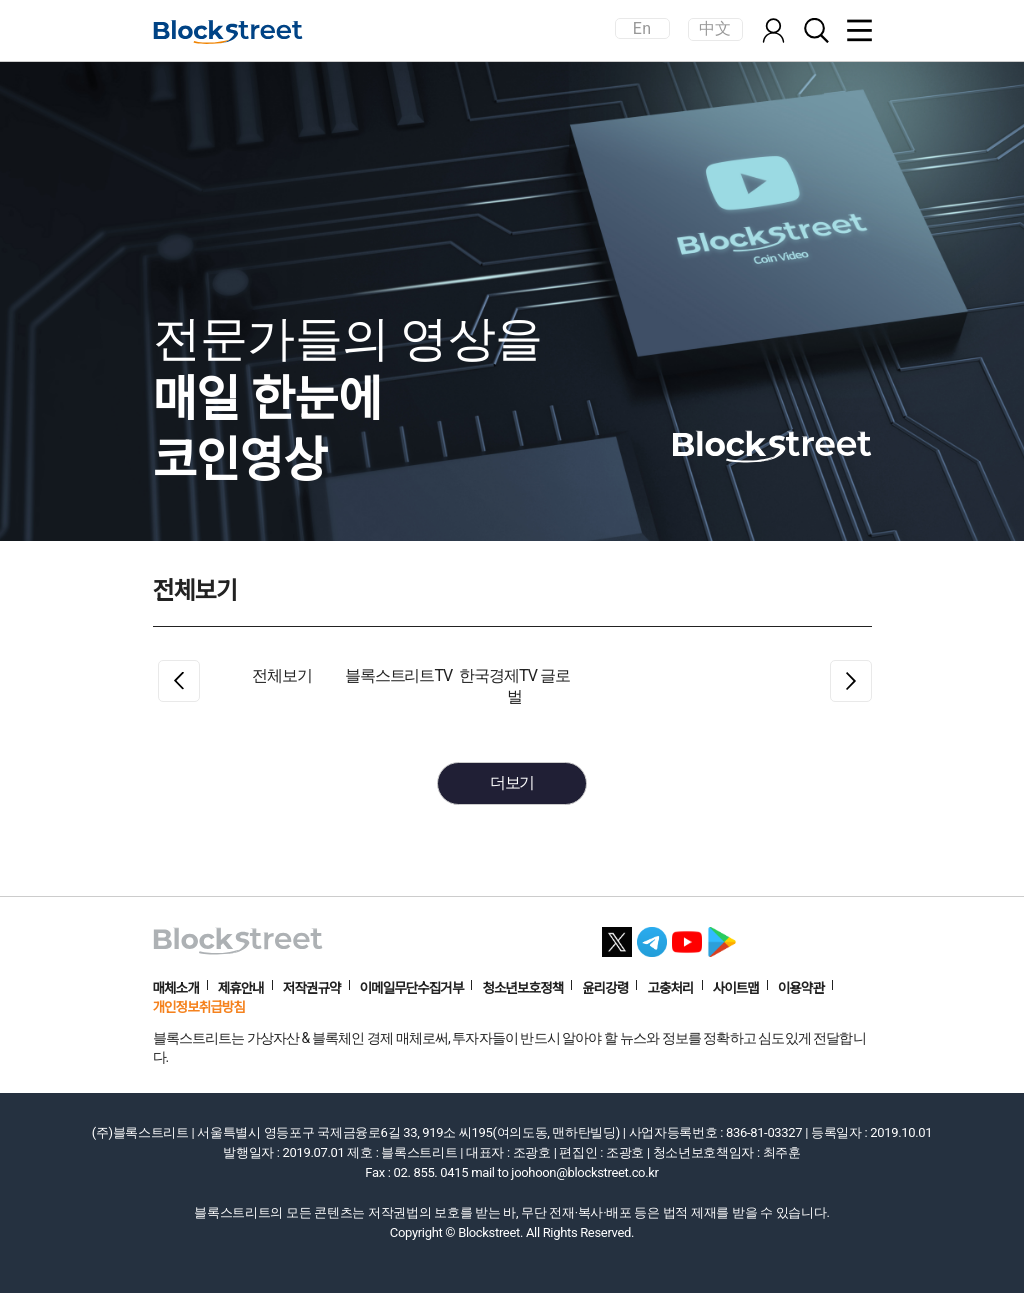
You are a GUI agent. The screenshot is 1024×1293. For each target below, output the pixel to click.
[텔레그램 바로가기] (652, 936)
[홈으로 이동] (228, 32)
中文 (715, 28)
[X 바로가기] (617, 936)
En (642, 28)
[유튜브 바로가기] (687, 936)
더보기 (512, 782)
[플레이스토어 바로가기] (722, 936)
